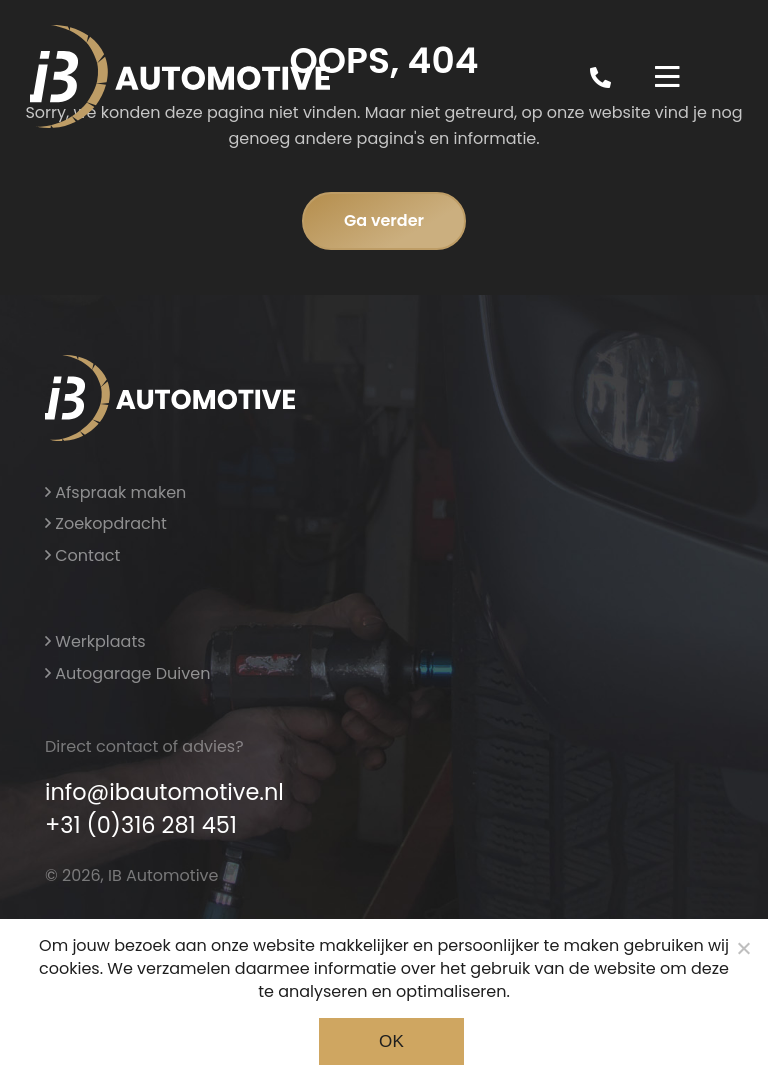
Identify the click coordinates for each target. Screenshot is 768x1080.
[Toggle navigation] (667, 77)
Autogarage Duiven (127, 673)
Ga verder (384, 220)
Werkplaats (95, 641)
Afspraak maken (115, 492)
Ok (391, 1041)
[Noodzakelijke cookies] (743, 948)
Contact (82, 555)
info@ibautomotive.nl (164, 792)
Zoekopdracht (106, 523)
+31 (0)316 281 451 (141, 825)
